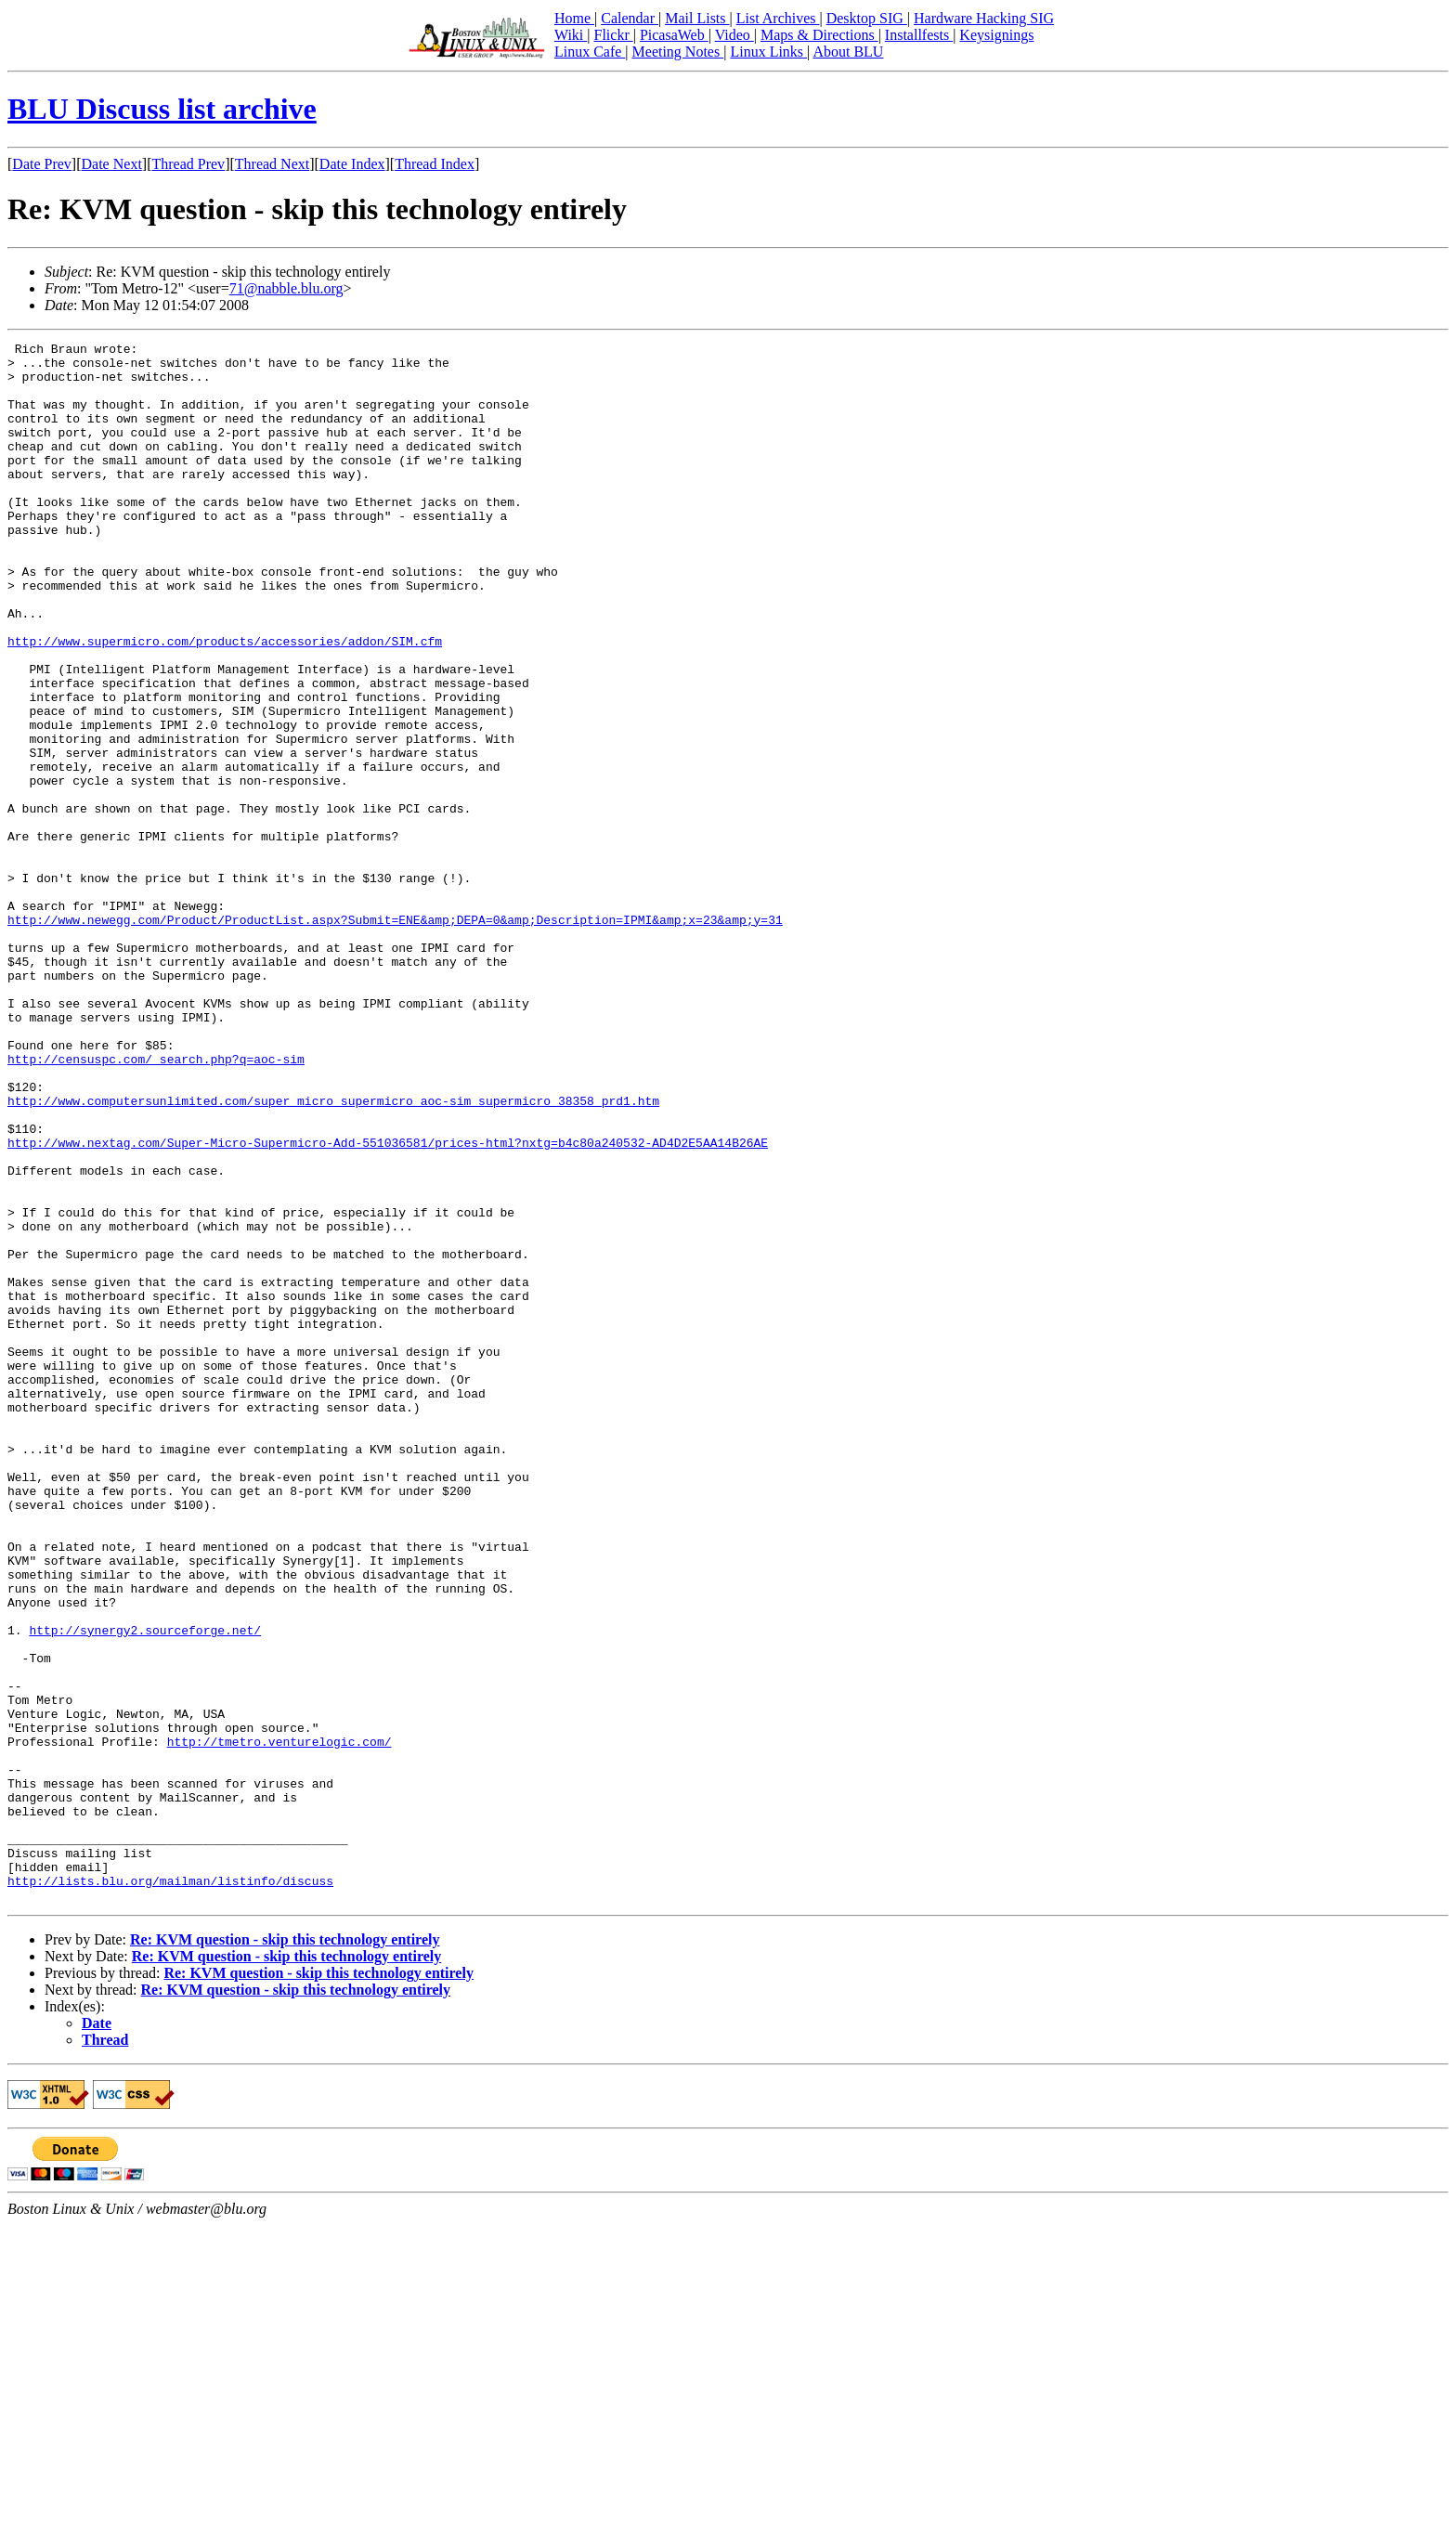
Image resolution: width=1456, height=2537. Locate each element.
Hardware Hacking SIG (984, 18)
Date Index (352, 164)
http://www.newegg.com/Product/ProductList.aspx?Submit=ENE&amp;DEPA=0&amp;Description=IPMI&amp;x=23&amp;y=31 (395, 1036)
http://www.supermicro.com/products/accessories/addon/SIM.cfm (224, 702)
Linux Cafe (589, 51)
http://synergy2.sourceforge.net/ (145, 1888)
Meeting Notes (678, 51)
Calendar (629, 18)
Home (574, 18)
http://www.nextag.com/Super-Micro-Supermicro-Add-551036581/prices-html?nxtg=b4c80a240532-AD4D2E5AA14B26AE (387, 1303)
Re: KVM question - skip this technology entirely (284, 2251)
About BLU (847, 51)
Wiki (570, 35)
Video (734, 35)
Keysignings (996, 35)
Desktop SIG (866, 18)
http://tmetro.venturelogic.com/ (279, 2022)
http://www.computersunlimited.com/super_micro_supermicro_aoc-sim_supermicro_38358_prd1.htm (333, 1253)
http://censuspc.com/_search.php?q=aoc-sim (156, 1203)
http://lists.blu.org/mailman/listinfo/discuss (170, 2189)
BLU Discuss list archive (162, 108)
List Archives (778, 18)
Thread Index (434, 164)
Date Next (112, 164)
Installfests (919, 35)
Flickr (612, 35)
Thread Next (272, 164)
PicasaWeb (674, 35)
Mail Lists (697, 18)
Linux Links (768, 51)
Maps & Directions (819, 35)
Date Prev (42, 164)
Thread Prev (188, 164)
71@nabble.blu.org (286, 288)
